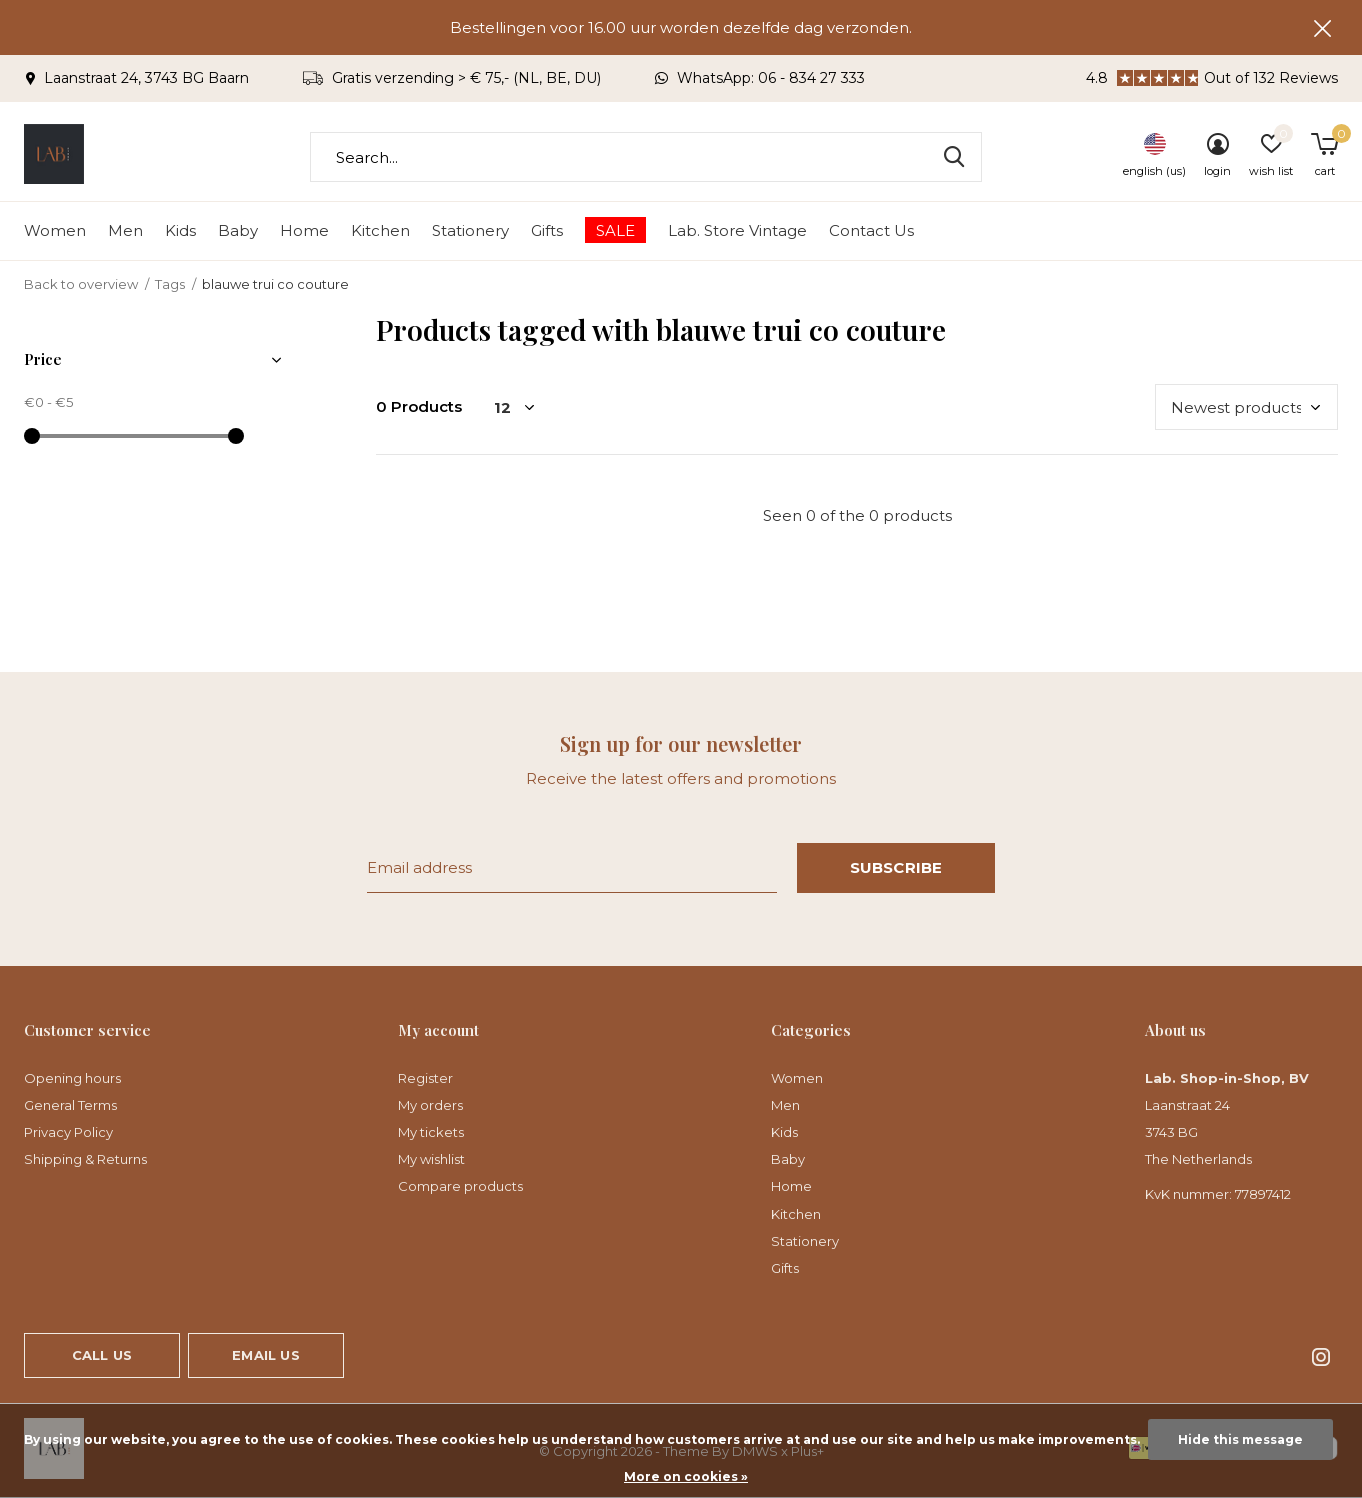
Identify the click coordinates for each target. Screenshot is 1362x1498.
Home (304, 230)
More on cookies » (686, 1476)
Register (425, 1078)
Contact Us (871, 230)
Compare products (460, 1186)
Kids (180, 230)
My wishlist (431, 1159)
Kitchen (380, 230)
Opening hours (72, 1078)
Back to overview (81, 284)
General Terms (70, 1105)
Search (954, 157)
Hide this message (1240, 1439)
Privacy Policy (68, 1132)
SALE (615, 230)
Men (125, 230)
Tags (170, 284)
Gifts (547, 230)
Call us (102, 1355)
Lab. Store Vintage (737, 230)
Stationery (470, 230)
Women (55, 230)
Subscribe (896, 867)
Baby (238, 230)
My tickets (431, 1132)
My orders (430, 1105)
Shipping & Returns (85, 1159)
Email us (265, 1355)
